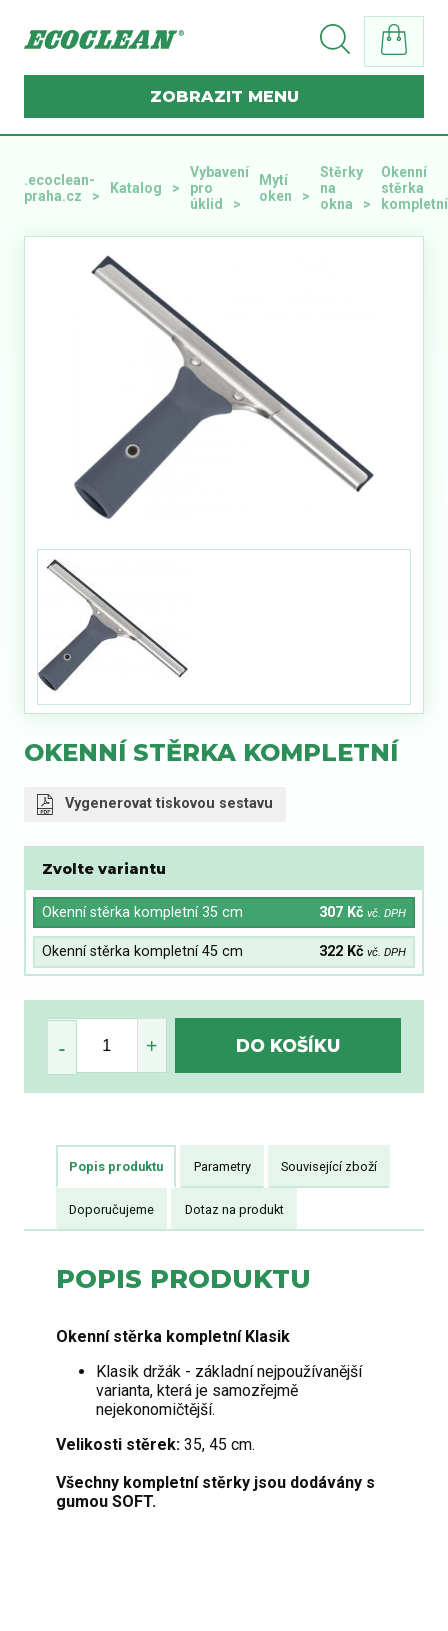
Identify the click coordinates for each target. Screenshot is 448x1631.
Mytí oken (275, 188)
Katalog (136, 188)
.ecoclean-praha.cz (59, 188)
